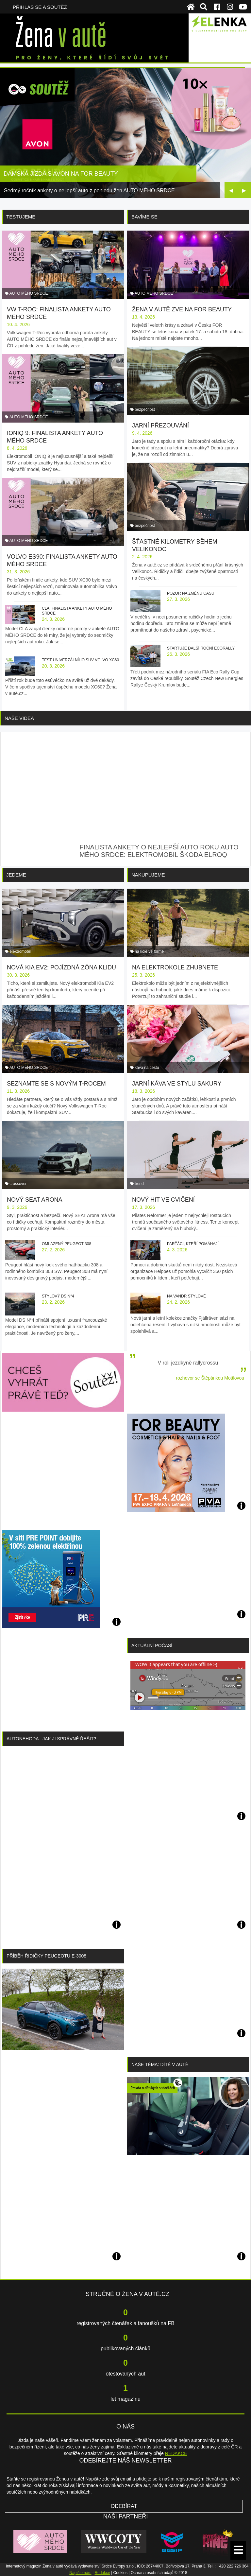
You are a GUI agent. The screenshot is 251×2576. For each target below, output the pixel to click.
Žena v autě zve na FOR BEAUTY (182, 309)
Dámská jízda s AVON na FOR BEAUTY (61, 173)
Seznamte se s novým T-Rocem (56, 1083)
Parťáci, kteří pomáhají (193, 1244)
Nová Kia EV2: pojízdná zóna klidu (61, 967)
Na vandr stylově (186, 1296)
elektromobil (20, 951)
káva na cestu (147, 1067)
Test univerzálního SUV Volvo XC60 (80, 660)
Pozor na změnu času (190, 593)
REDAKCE (176, 2453)
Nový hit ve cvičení (163, 1199)
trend (139, 1183)
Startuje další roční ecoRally (201, 648)
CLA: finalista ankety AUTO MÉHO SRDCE (77, 611)
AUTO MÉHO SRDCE (28, 293)
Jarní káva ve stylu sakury (176, 1083)
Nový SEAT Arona (34, 1199)
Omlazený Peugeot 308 (66, 1244)
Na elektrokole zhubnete (175, 967)
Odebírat (124, 2506)
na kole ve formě (149, 951)
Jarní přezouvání (160, 425)
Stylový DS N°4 (58, 1296)
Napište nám (80, 2572)
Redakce (102, 2572)
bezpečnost (145, 409)
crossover (17, 1183)
